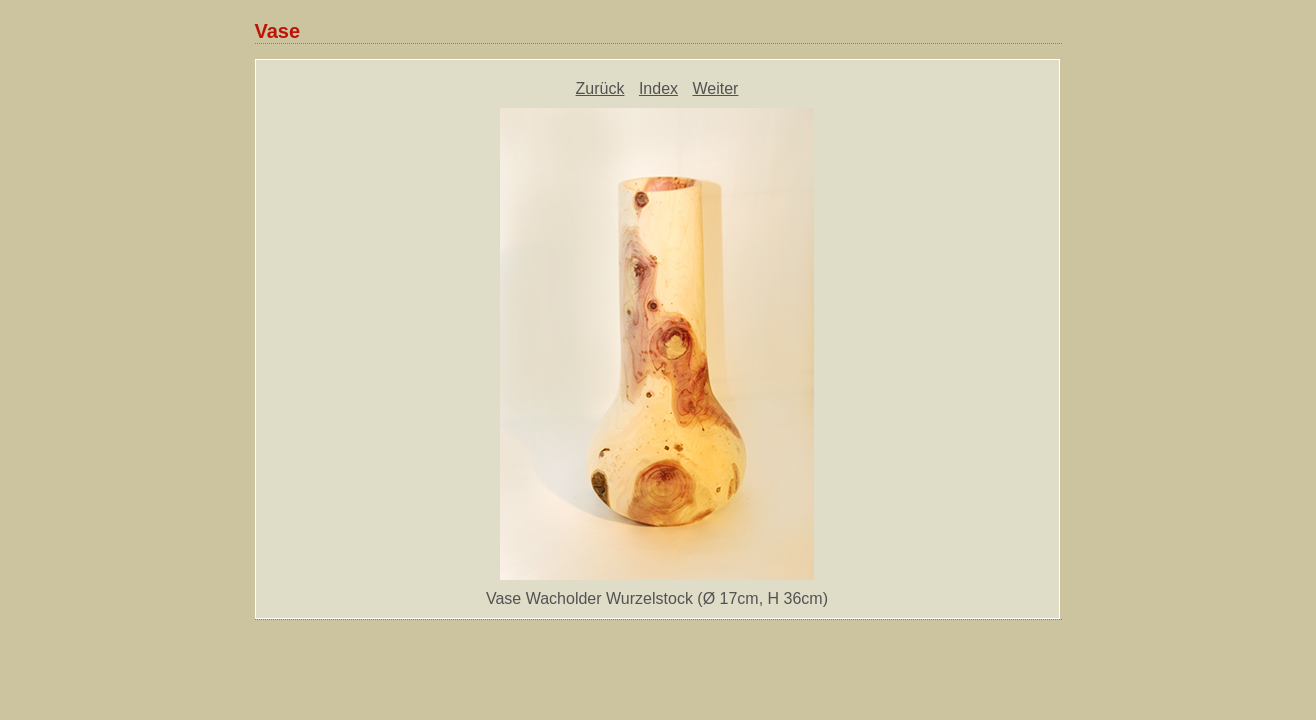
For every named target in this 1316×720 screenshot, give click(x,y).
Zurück (600, 88)
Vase (278, 31)
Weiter (716, 88)
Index (658, 88)
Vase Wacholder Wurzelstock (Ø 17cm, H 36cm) (657, 598)
